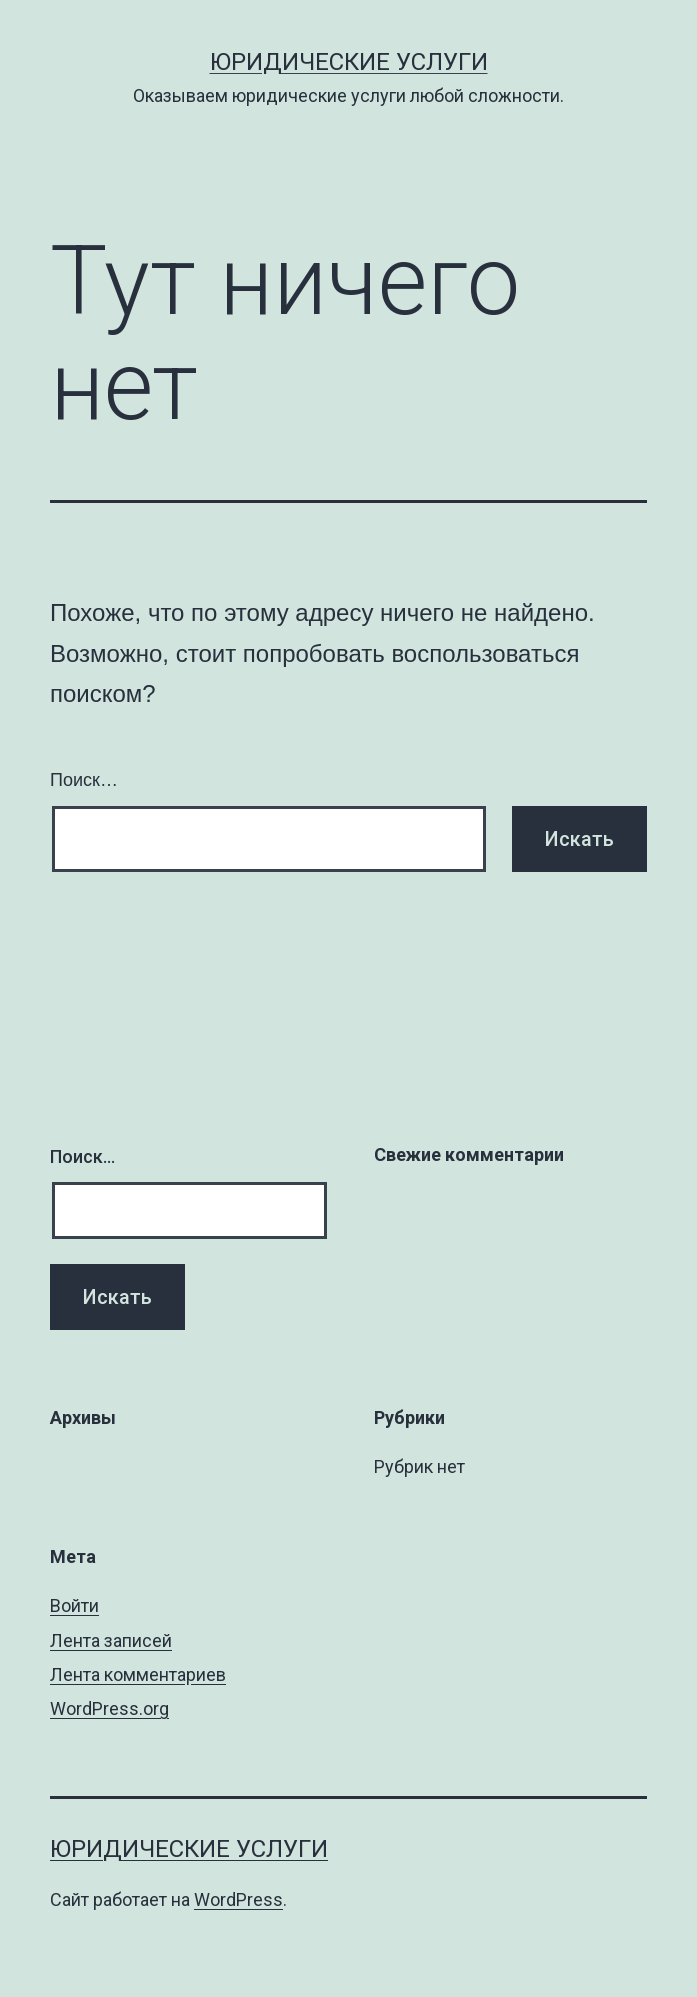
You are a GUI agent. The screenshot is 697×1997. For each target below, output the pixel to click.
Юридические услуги (349, 62)
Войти (74, 1605)
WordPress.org (109, 1708)
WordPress (238, 1899)
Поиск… (84, 780)
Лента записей (111, 1640)
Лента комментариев (138, 1674)
